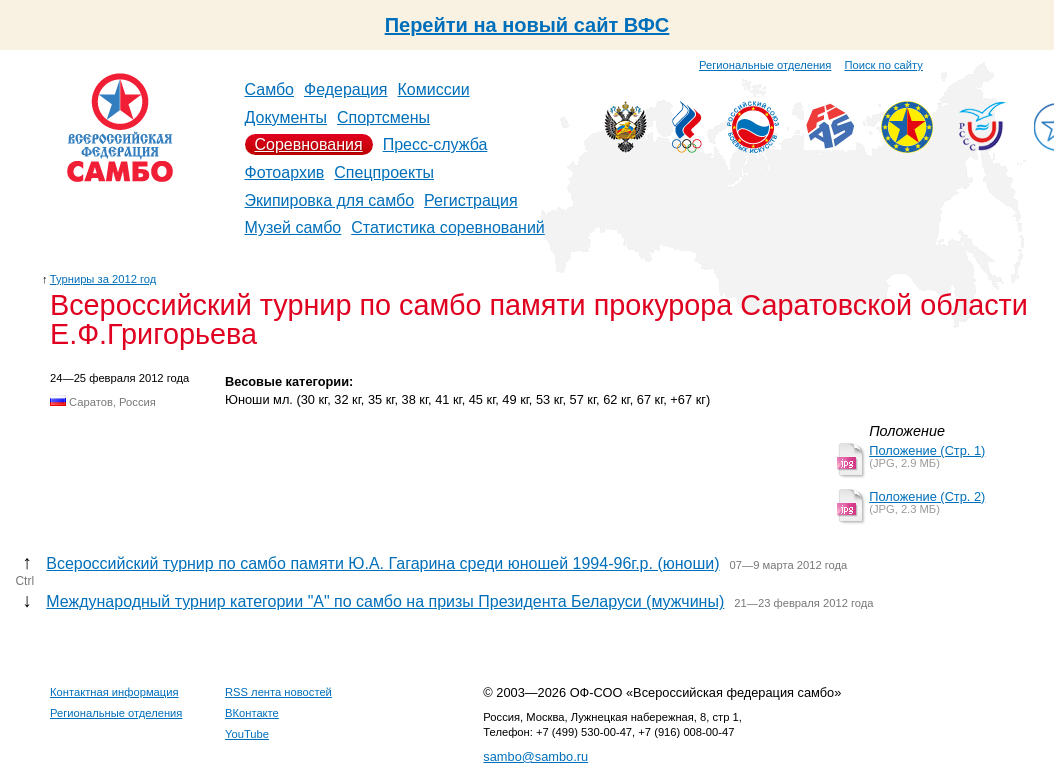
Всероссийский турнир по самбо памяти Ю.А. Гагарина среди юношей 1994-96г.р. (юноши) (382, 563)
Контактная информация (114, 692)
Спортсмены (383, 117)
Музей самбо (293, 227)
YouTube (247, 734)
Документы (286, 117)
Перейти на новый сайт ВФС (527, 25)
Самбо (270, 89)
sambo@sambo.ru (535, 756)
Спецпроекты (384, 172)
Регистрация (471, 200)
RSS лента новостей (278, 692)
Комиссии (434, 89)
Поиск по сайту (884, 65)
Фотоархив (285, 172)
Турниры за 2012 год (103, 279)
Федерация (346, 89)
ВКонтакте (252, 713)
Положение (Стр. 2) (927, 496)
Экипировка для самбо (330, 200)
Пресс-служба (435, 144)
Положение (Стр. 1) (927, 450)
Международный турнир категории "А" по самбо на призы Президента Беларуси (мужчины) (385, 601)
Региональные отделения (765, 65)
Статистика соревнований (448, 227)
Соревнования (309, 144)
